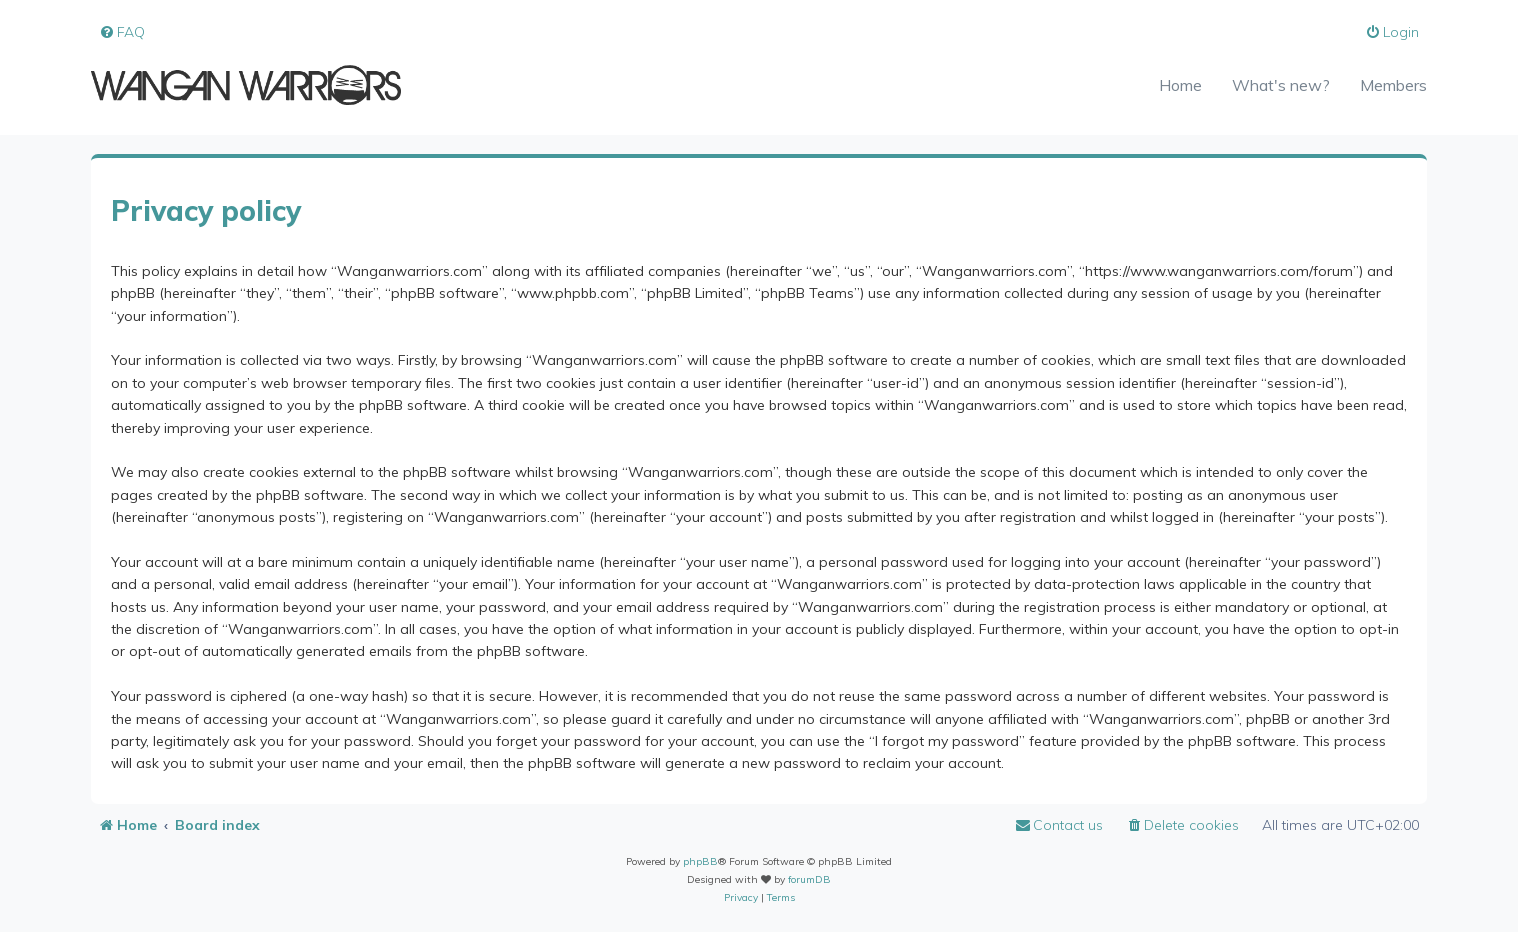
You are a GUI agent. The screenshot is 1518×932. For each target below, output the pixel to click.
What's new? (1281, 85)
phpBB (700, 861)
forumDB (809, 879)
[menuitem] (122, 32)
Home (1180, 85)
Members (1393, 85)
